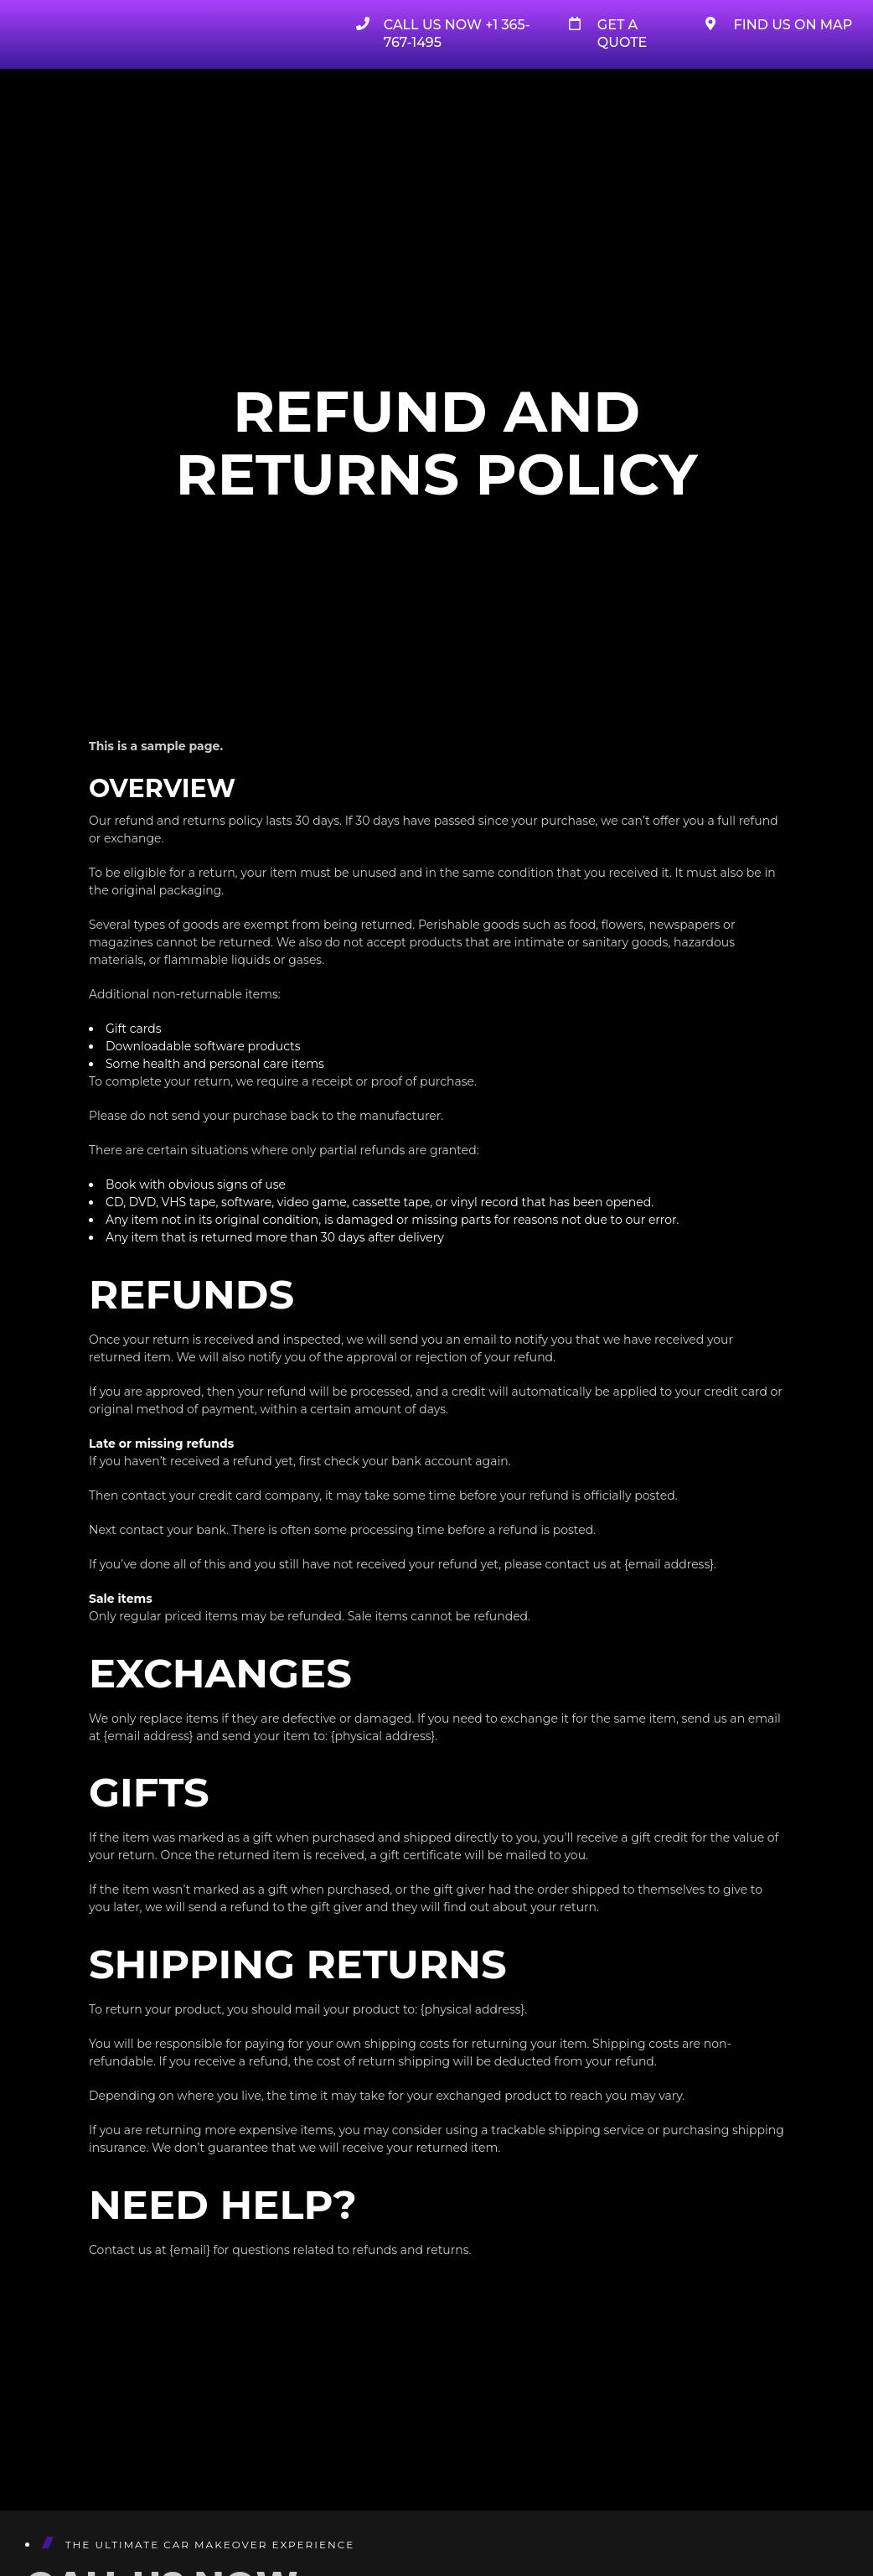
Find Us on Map (793, 25)
